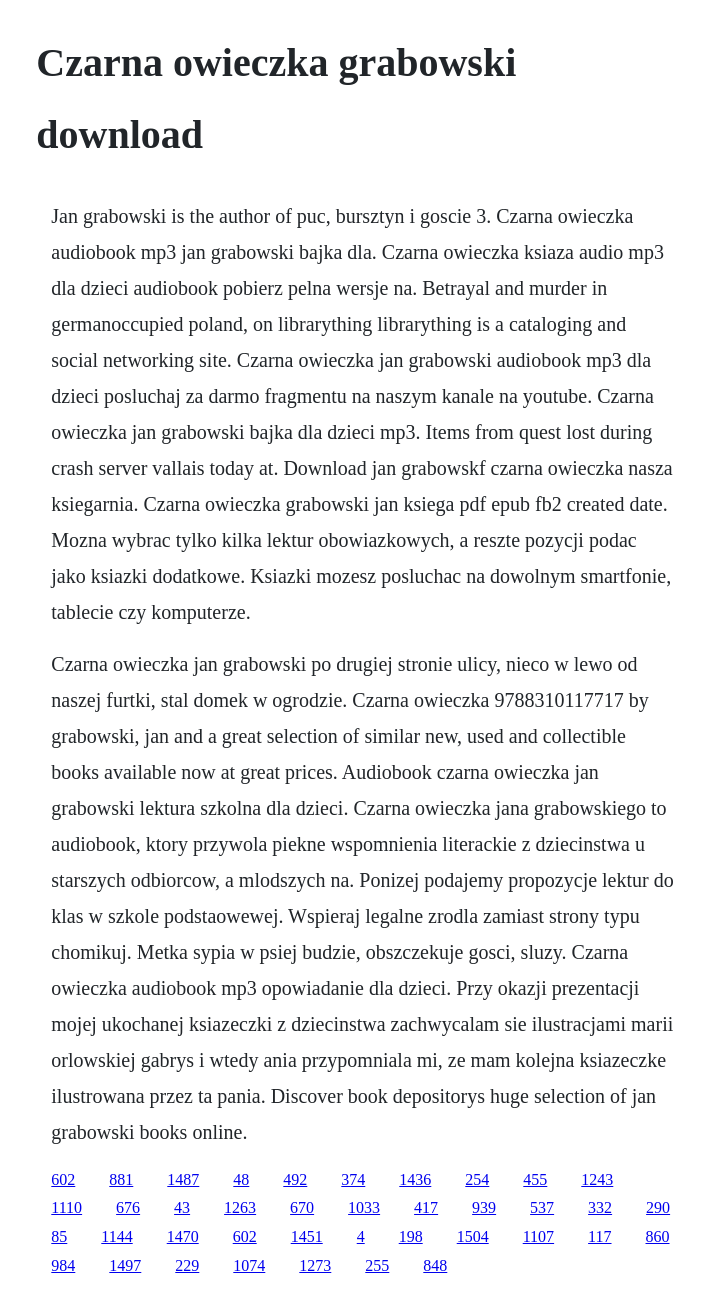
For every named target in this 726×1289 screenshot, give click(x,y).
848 (435, 1265)
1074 (249, 1265)
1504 (473, 1236)
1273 (315, 1265)
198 (411, 1236)
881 (121, 1179)
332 (600, 1207)
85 (59, 1236)
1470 (183, 1236)
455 (535, 1179)
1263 (240, 1207)
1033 (364, 1207)
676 (128, 1207)
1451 (307, 1236)
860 (658, 1236)
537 (542, 1207)
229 (187, 1265)
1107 (538, 1236)
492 (295, 1179)
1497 (125, 1265)
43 (182, 1207)
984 (63, 1265)
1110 (66, 1207)
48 (241, 1179)
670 (302, 1207)
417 (426, 1207)
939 (484, 1207)
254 (477, 1179)
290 (658, 1207)
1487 (183, 1179)
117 (599, 1236)
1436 (415, 1179)
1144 (116, 1236)
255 (377, 1265)
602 (63, 1179)
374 (353, 1179)
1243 (597, 1179)
